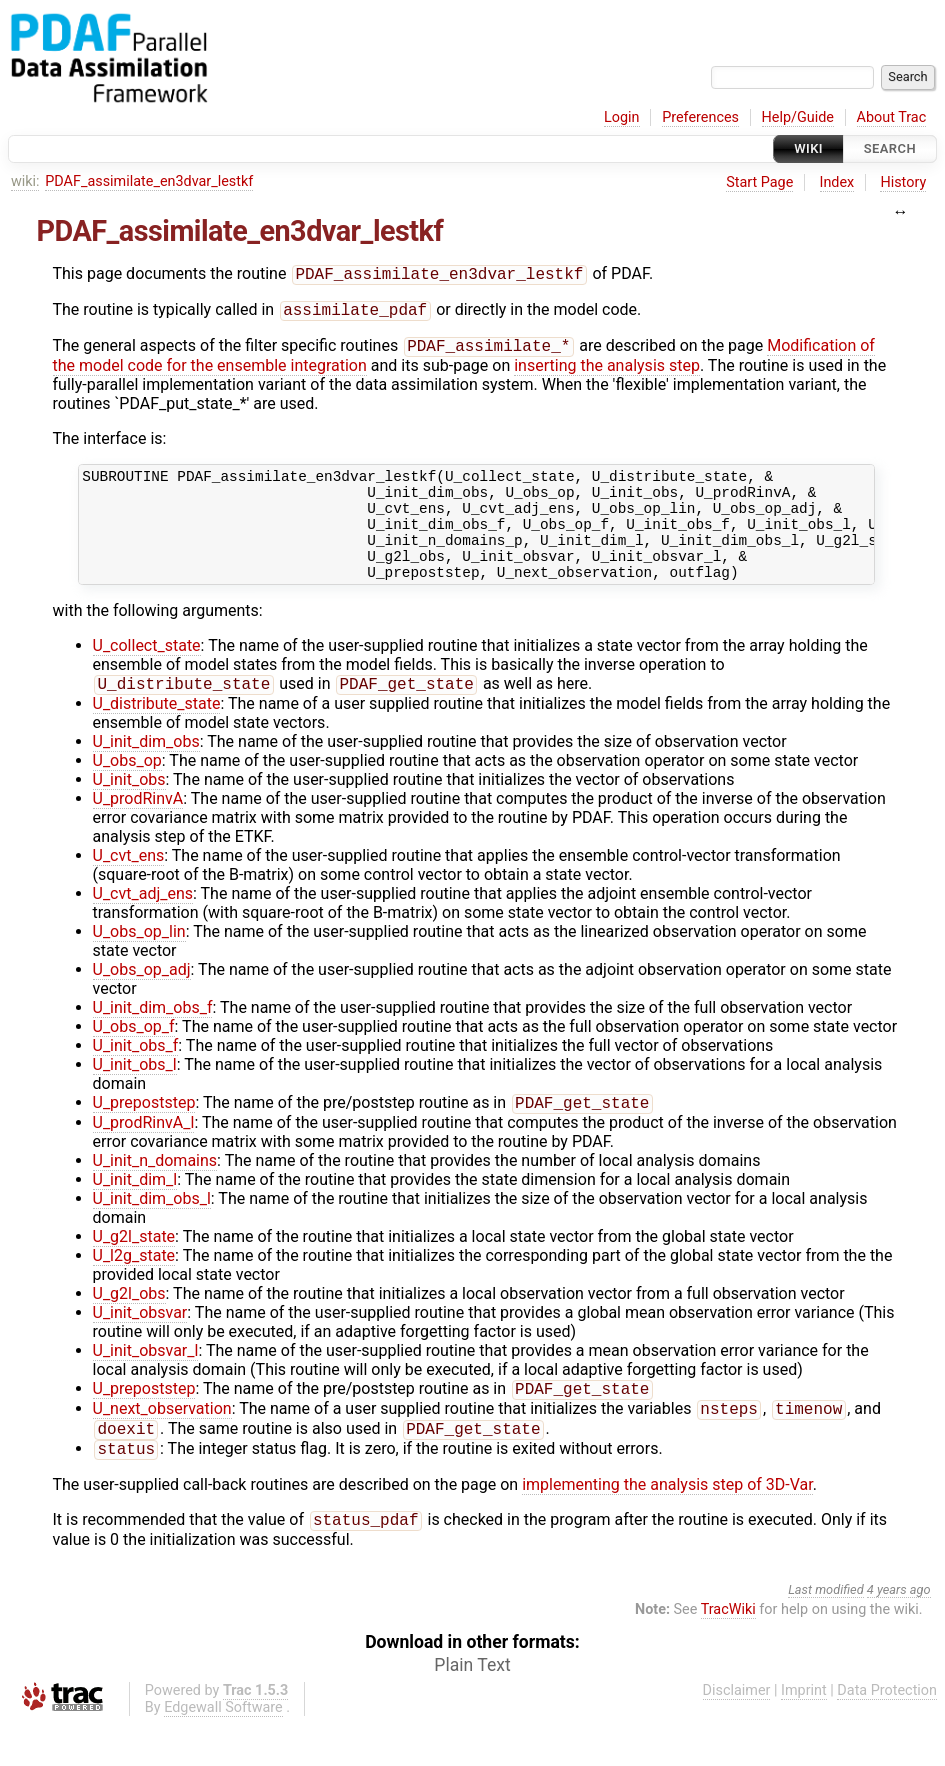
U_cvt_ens (129, 884)
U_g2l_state (134, 1267)
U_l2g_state (134, 1286)
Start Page (759, 182)
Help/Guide (798, 117)
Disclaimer (737, 1731)
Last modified (826, 1630)
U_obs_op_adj (142, 998)
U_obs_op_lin (139, 960)
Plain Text (472, 1706)
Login (622, 117)
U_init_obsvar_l (146, 1381)
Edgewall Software (223, 1748)
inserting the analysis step (607, 371)
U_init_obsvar (140, 1343)
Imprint (804, 1731)
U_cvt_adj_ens (143, 922)
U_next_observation (162, 1443)
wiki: (25, 181)
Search (890, 148)
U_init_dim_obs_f (153, 1036)
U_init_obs (129, 808)
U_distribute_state (157, 732)
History (903, 182)
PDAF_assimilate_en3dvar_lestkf (149, 181)
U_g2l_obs (129, 1324)
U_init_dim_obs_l (152, 1229)
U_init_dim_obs (146, 770)
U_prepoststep (144, 1133)
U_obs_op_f (134, 1055)
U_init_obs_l (135, 1093)
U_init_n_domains (155, 1191)
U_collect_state (147, 672)
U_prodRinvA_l (144, 1153)
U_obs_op (127, 789)
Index (837, 182)
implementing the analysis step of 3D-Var (667, 1523)
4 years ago (899, 1630)
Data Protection (887, 1731)
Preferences (700, 117)
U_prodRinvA (138, 827)
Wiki (808, 148)
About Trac (892, 117)
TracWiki (728, 1650)
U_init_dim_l (135, 1210)
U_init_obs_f (136, 1074)
